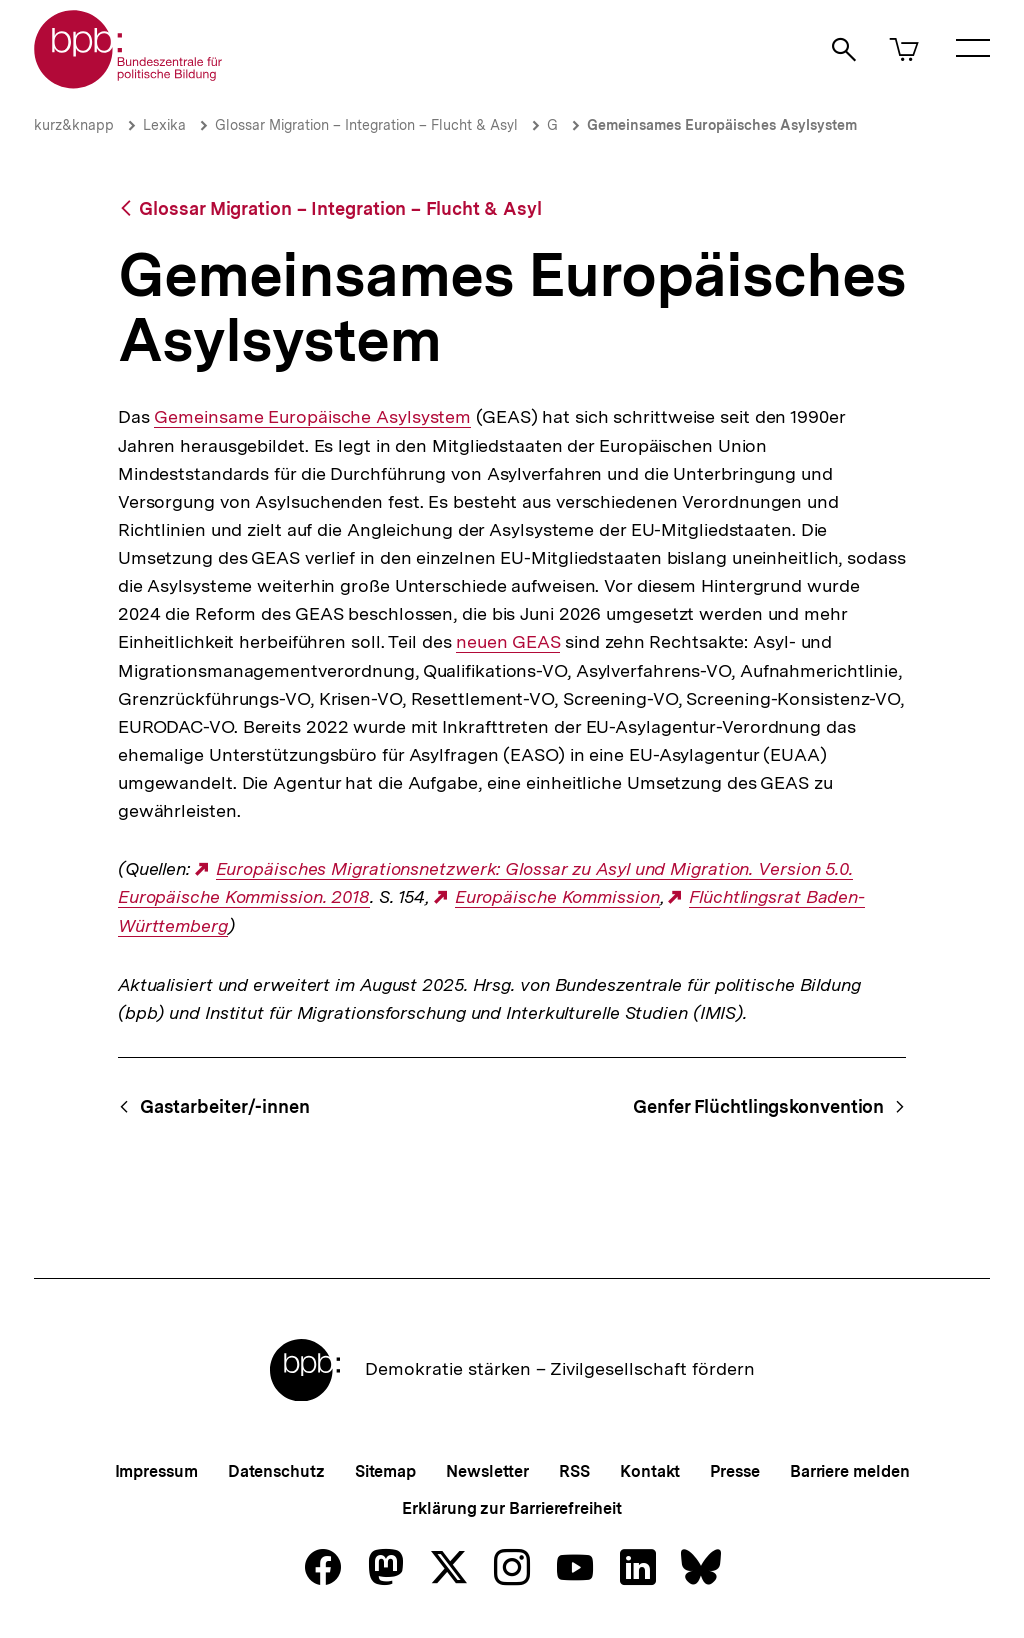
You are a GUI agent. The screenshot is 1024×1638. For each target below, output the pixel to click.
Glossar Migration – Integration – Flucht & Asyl (366, 125)
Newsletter (487, 1471)
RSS (574, 1471)
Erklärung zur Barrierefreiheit (511, 1508)
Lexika (164, 125)
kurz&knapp (74, 125)
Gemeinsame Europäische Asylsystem (312, 417)
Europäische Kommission (557, 897)
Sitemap (385, 1471)
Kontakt (650, 1471)
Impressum (156, 1471)
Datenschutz (276, 1471)
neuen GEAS (508, 642)
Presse (734, 1471)
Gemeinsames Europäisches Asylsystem (722, 125)
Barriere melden (850, 1471)
